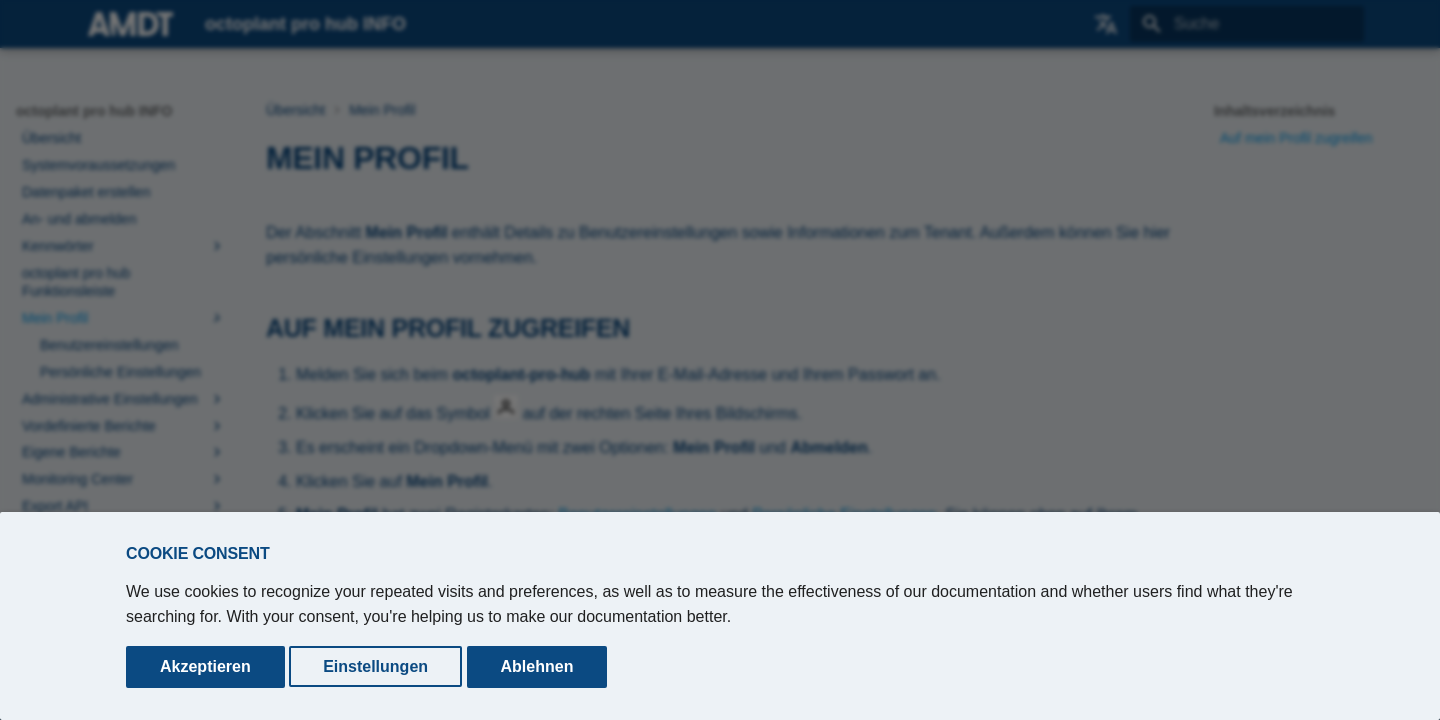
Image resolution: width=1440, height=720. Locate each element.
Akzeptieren (205, 666)
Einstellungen (375, 666)
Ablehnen (537, 666)
